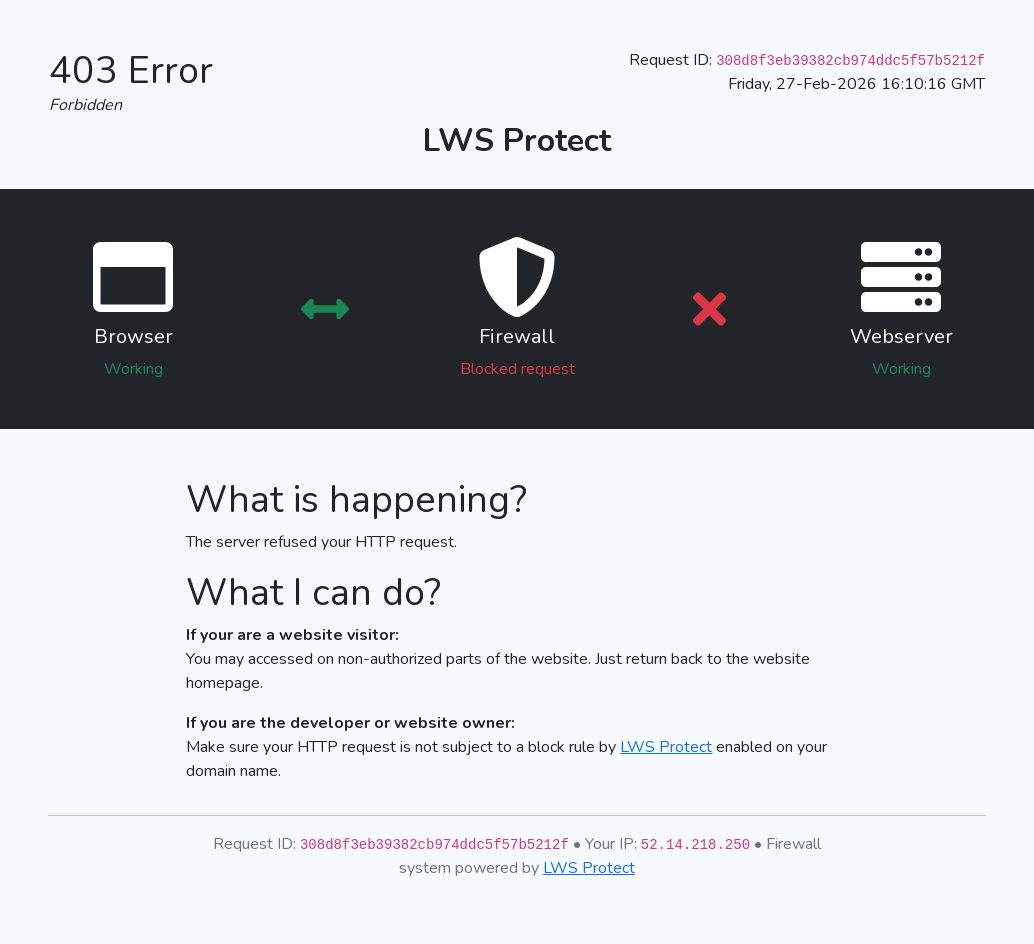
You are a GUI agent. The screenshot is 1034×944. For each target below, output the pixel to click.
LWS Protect (666, 747)
